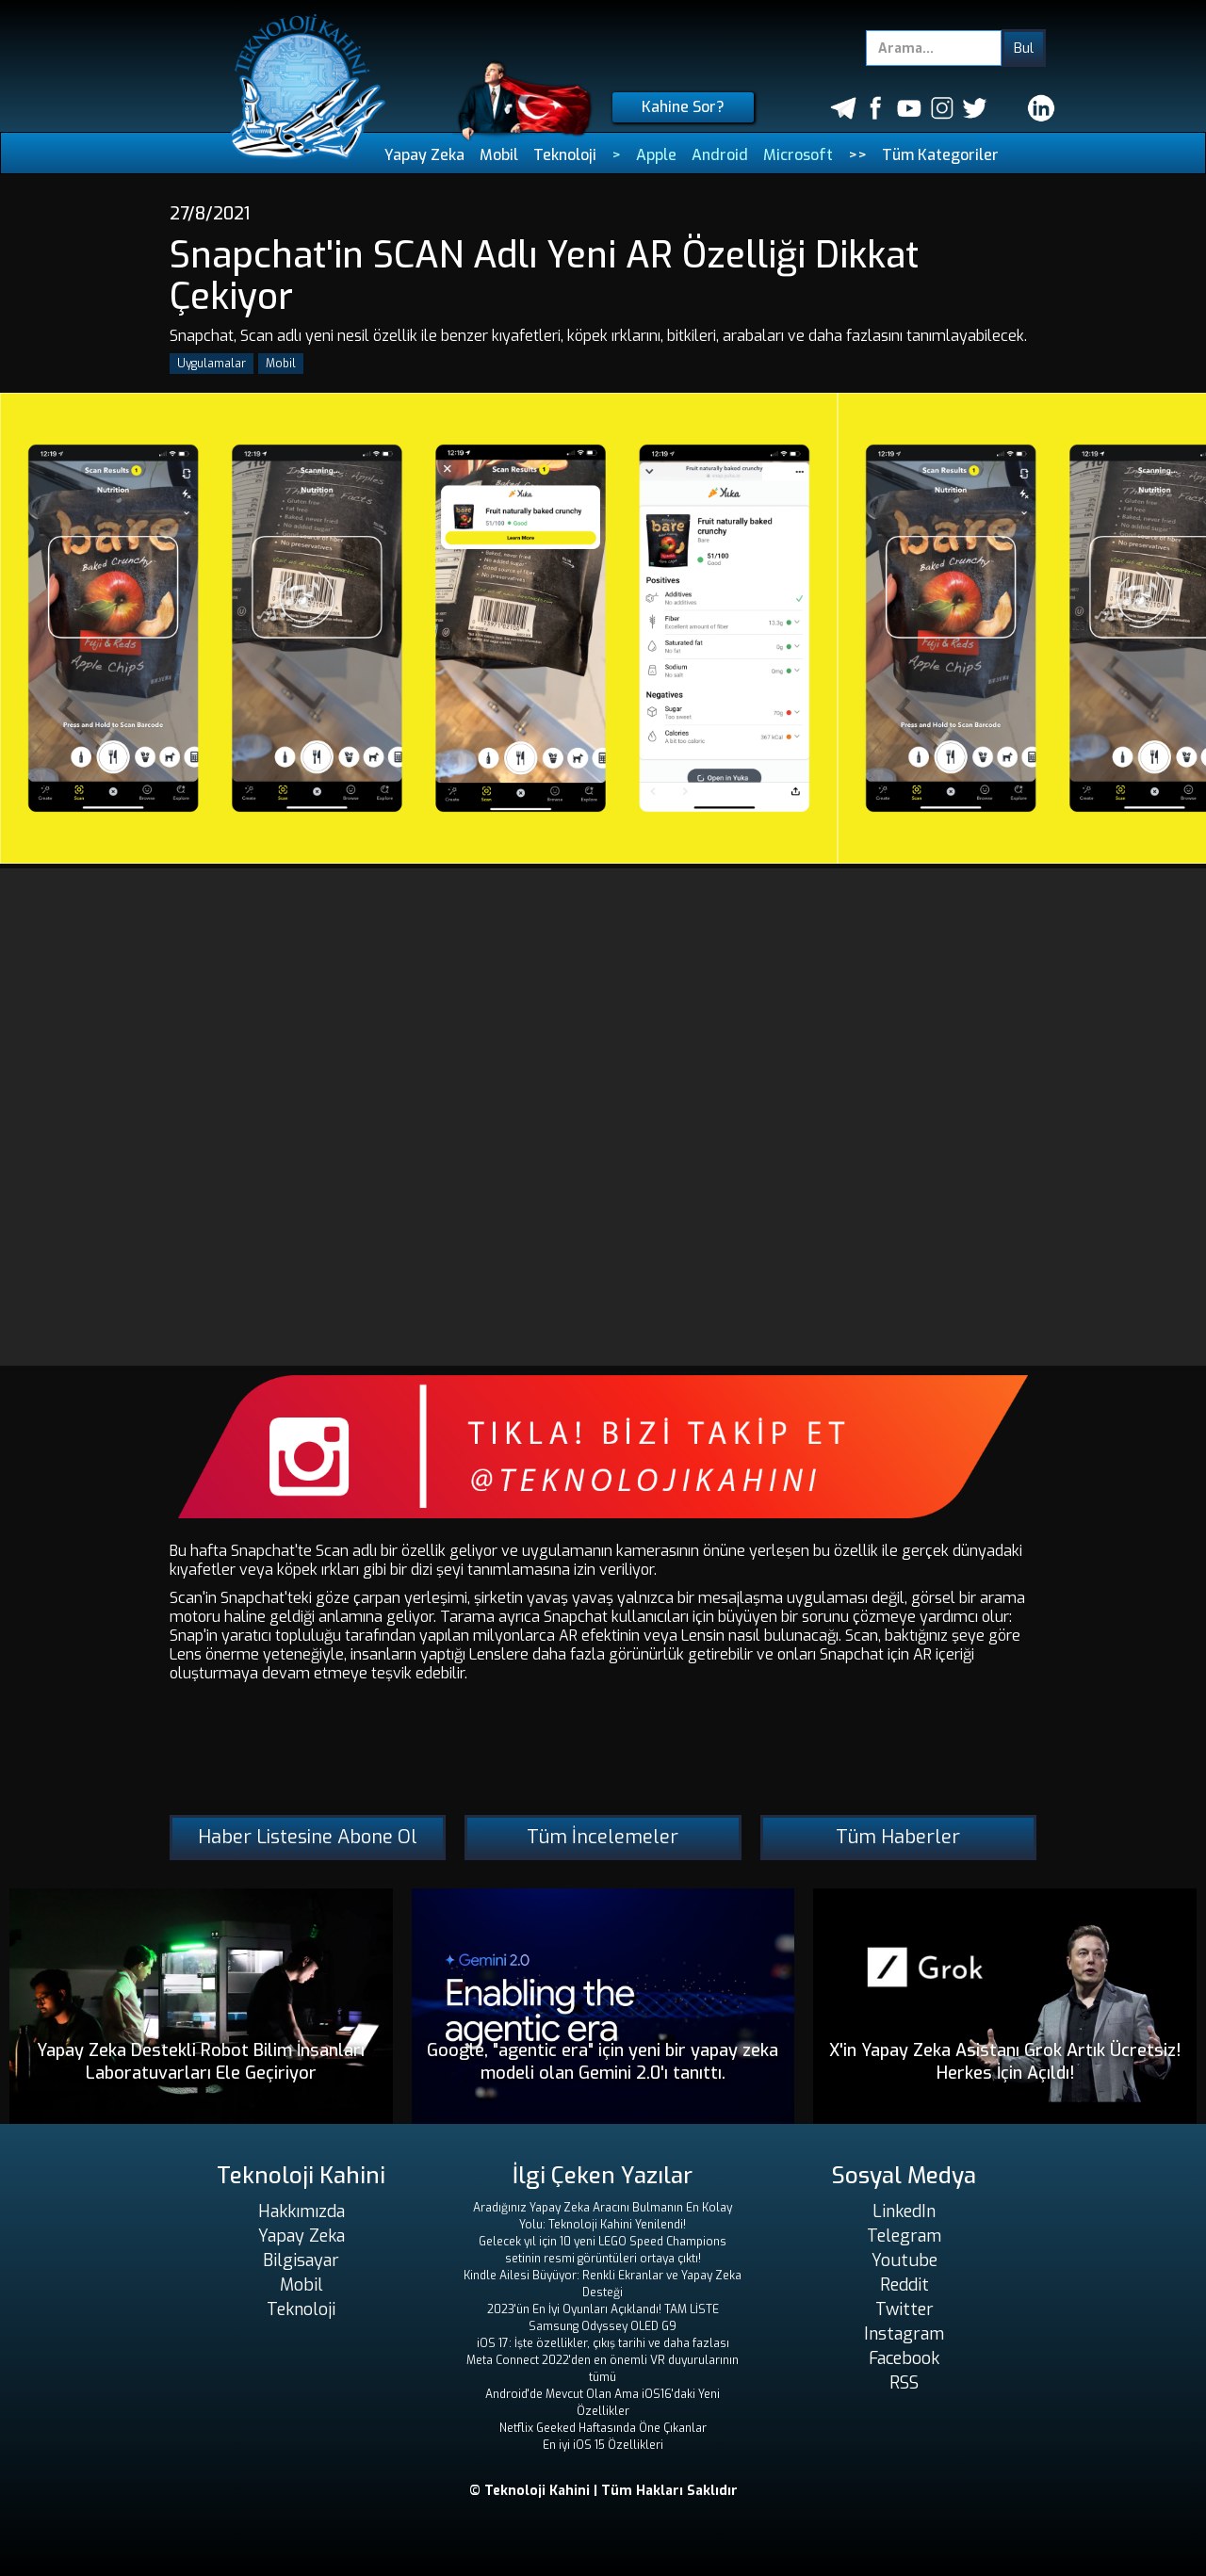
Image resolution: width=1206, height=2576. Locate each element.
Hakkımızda (301, 2211)
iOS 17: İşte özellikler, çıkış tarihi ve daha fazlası (603, 2343)
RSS (904, 2383)
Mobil (499, 155)
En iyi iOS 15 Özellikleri (603, 2445)
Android (720, 155)
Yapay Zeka (424, 155)
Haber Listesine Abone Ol (307, 1837)
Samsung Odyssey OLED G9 (602, 2326)
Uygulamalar (211, 363)
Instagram (904, 2334)
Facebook (904, 2358)
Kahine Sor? (683, 107)
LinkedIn (904, 2211)
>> (857, 155)
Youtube (904, 2260)
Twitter (904, 2309)
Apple (656, 155)
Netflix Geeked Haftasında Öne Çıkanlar (603, 2428)
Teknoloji (564, 155)
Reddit (904, 2285)
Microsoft (798, 155)
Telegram (904, 2236)
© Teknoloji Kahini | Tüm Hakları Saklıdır (603, 2491)
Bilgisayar (301, 2260)
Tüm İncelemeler (602, 1837)
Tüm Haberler (898, 1837)
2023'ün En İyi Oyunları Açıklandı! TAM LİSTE (603, 2309)
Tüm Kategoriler (940, 155)
